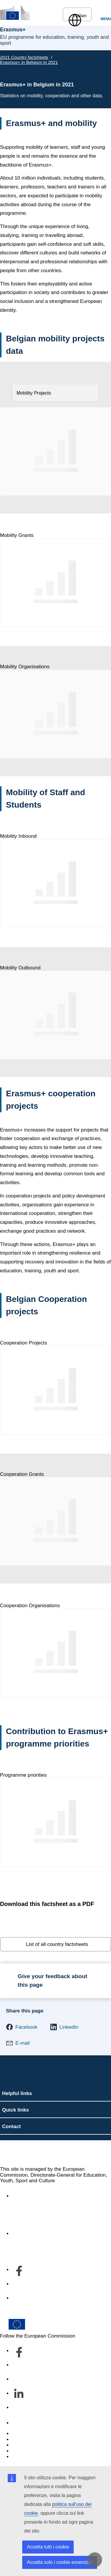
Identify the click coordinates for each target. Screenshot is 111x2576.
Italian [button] (77, 15)
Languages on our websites (42, 2439)
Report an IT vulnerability (40, 2433)
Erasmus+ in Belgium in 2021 (29, 62)
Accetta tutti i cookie (48, 2546)
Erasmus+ (20, 2153)
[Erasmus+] (15, 12)
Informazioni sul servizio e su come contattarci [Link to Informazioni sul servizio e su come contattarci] (51, 2231)
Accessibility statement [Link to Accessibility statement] (37, 2196)
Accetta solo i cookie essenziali (59, 2562)
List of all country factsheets (57, 1944)
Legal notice (25, 2456)
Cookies (21, 2445)
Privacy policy (27, 2451)
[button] (22, 2027)
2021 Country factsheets (24, 57)
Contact (20, 2423)
